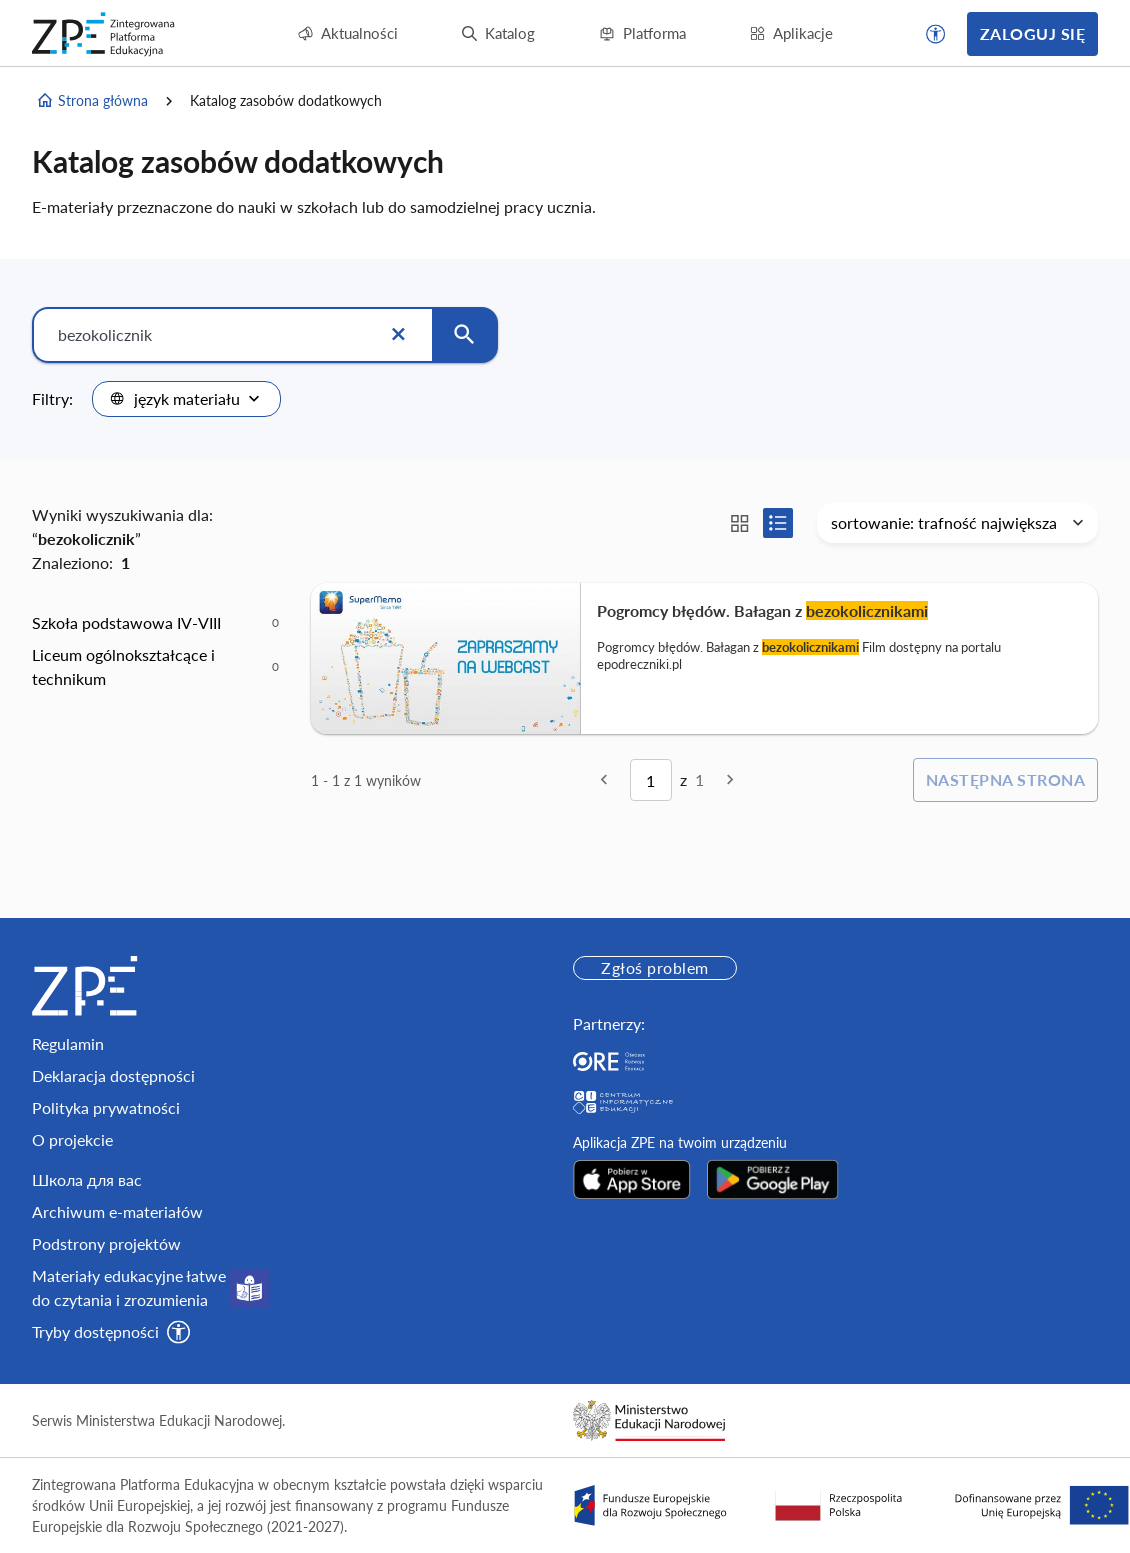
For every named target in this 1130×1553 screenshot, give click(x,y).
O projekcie (72, 1139)
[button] (936, 34)
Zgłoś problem (654, 967)
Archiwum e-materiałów (117, 1211)
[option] (155, 623)
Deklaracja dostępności (113, 1075)
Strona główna (92, 101)
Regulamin (68, 1043)
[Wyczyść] (398, 335)
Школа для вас (87, 1179)
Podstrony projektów (106, 1243)
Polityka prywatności (106, 1107)
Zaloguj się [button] (1032, 33)
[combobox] (186, 399)
